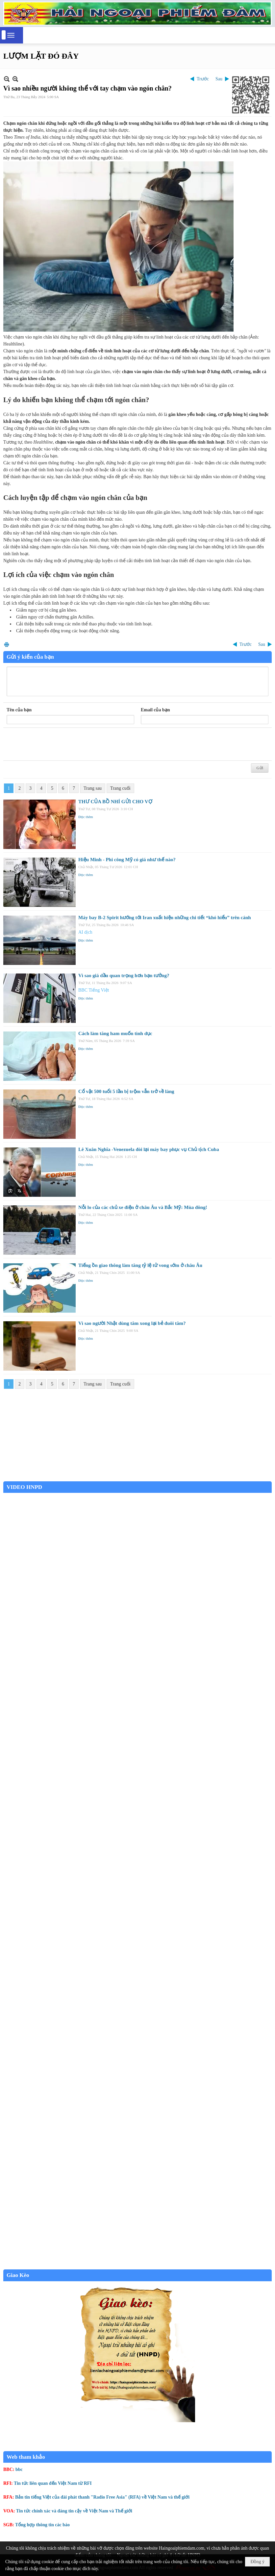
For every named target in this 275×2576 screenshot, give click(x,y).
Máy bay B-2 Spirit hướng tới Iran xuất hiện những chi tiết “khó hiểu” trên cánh (164, 917)
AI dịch (85, 932)
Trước (203, 78)
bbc (19, 2469)
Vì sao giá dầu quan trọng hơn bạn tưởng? (123, 975)
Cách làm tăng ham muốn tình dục (115, 1033)
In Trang (6, 644)
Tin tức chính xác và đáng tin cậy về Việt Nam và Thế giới (74, 2510)
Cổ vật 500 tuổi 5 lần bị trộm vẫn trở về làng (126, 1091)
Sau (218, 78)
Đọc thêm (85, 817)
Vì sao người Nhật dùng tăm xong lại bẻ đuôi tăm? (132, 1323)
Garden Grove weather (137, 1477)
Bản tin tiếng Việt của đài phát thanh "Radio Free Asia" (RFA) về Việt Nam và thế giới (102, 2497)
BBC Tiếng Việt (93, 990)
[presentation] (57, 744)
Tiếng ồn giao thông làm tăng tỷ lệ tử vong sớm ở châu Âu (140, 1265)
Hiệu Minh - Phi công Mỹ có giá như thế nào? (127, 859)
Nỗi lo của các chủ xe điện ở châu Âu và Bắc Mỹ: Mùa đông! (142, 1207)
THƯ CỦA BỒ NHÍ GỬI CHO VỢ (115, 801)
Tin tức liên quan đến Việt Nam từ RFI (53, 2483)
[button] (11, 35)
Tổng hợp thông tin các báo (42, 2524)
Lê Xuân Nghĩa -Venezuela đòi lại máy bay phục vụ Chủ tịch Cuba (148, 1149)
